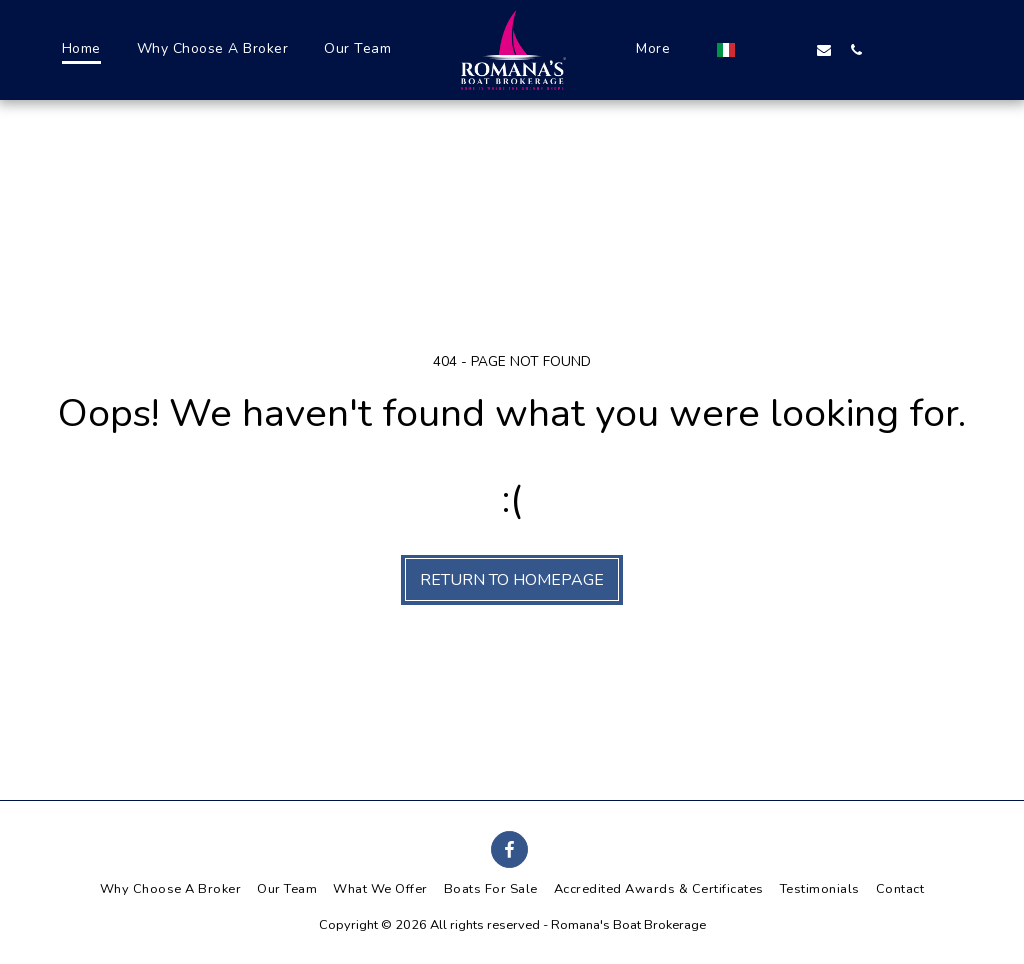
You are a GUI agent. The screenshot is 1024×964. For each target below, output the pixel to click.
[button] (849, 49)
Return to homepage (512, 580)
